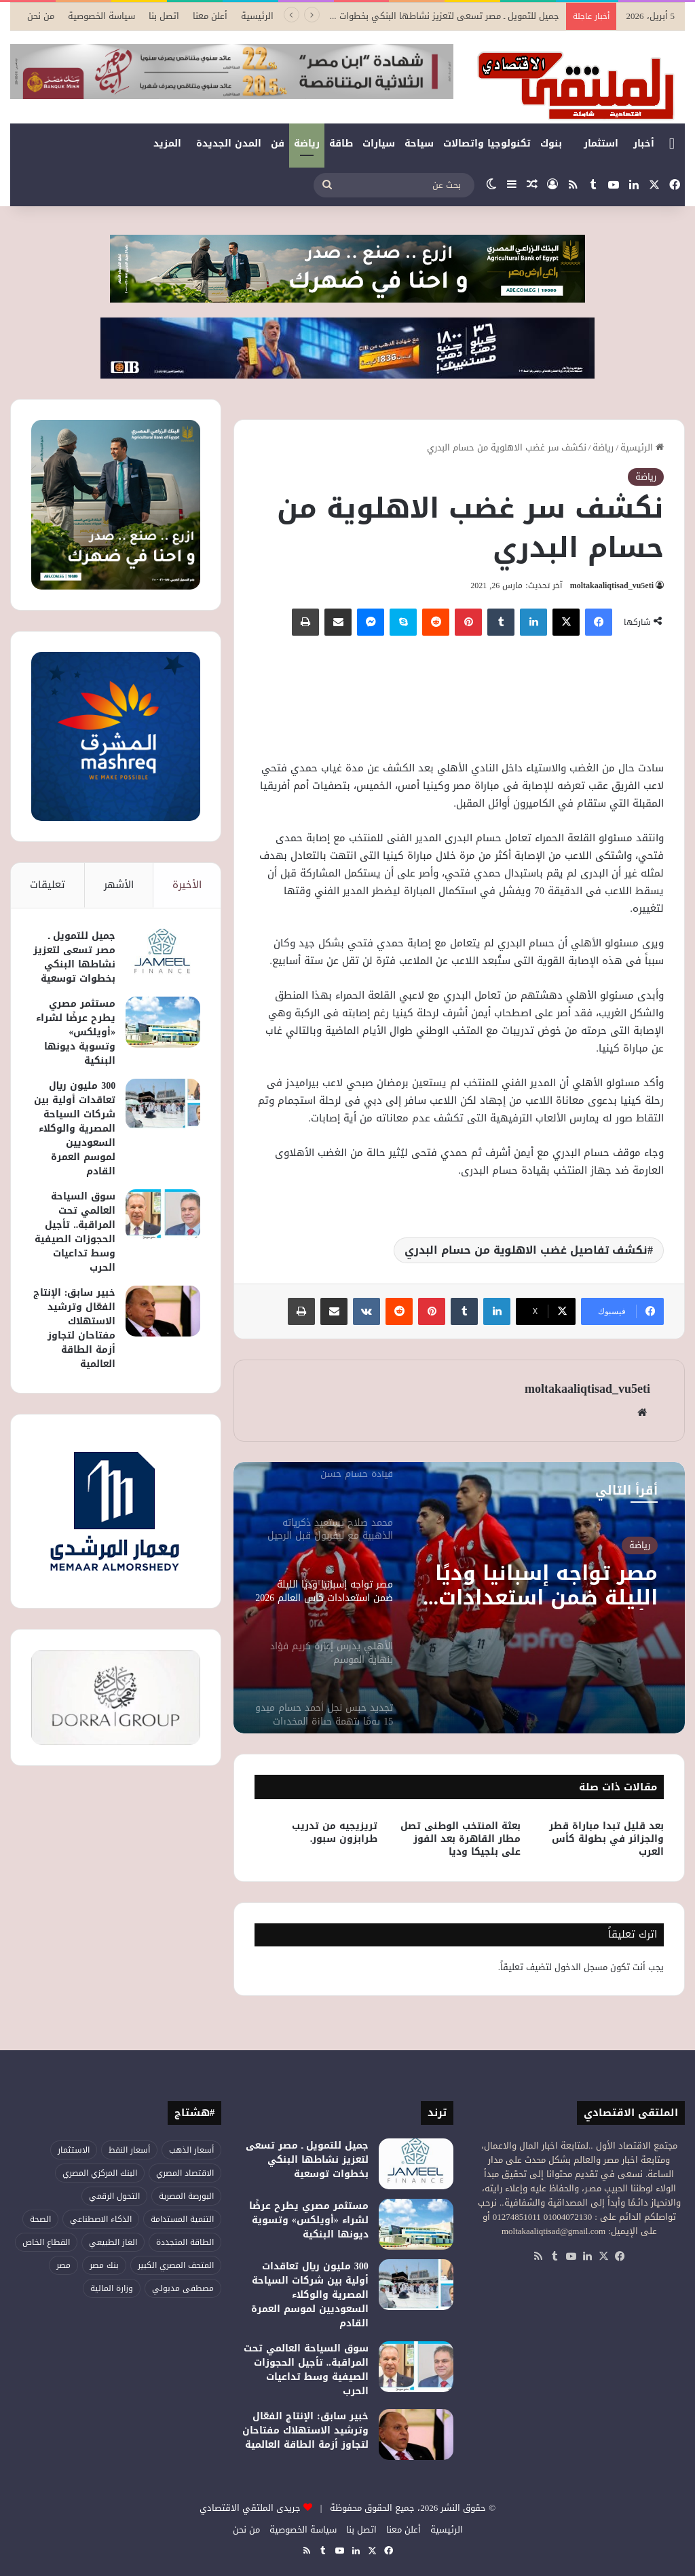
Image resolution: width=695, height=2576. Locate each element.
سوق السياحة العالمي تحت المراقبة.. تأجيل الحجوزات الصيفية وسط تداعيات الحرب (75, 1232)
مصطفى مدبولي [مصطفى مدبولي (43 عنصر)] (183, 2288)
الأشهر (119, 884)
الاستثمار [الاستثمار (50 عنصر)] (74, 2149)
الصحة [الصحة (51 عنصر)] (40, 2219)
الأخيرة (187, 884)
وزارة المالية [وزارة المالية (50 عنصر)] (111, 2288)
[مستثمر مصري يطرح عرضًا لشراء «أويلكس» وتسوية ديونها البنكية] (163, 1022)
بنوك (551, 143)
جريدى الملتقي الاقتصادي (250, 2507)
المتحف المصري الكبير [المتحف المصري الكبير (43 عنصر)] (176, 2265)
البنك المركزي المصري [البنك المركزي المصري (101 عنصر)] (99, 2173)
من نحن (40, 15)
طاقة (341, 143)
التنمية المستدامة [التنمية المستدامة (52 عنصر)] (182, 2219)
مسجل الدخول (581, 1967)
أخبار (643, 143)
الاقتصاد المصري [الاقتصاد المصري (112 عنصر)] (185, 2173)
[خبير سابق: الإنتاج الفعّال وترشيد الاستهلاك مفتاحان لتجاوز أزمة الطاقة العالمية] (163, 1311)
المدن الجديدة (228, 143)
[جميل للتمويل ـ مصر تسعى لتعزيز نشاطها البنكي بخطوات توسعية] (163, 954)
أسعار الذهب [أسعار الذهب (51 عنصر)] (191, 2149)
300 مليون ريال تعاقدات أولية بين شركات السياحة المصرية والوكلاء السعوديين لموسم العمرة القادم (74, 1128)
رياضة (307, 143)
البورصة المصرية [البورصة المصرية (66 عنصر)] (186, 2196)
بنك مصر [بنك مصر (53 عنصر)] (104, 2265)
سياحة (419, 143)
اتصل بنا (164, 15)
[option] (459, 1597)
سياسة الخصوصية (101, 15)
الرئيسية (257, 15)
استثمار (601, 143)
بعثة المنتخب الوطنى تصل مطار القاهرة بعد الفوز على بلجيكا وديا (460, 1839)
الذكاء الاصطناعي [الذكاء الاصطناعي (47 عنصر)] (101, 2219)
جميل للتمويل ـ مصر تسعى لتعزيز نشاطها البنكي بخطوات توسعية (74, 957)
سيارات (378, 143)
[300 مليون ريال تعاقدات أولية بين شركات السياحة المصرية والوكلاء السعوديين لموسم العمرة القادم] (163, 1104)
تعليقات (47, 884)
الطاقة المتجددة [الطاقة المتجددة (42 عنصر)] (185, 2242)
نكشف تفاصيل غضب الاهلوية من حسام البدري (526, 1250)
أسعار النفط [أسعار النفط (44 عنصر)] (129, 2149)
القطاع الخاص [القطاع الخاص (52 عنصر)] (46, 2242)
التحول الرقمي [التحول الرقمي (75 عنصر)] (114, 2196)
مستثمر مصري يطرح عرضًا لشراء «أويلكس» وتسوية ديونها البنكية (75, 1032)
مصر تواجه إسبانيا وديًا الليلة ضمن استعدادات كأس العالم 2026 (546, 1585)
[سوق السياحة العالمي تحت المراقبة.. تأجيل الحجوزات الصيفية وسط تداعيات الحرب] (163, 1214)
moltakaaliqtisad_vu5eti (612, 585)
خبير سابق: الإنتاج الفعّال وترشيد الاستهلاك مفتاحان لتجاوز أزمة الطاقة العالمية (74, 1328)
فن (277, 143)
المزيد (167, 143)
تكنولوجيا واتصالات (487, 143)
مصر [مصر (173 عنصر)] (63, 2265)
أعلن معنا (210, 15)
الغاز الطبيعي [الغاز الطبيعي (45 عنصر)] (113, 2242)
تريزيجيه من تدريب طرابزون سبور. (334, 1832)
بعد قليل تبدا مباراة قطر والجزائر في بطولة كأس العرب (606, 1839)
